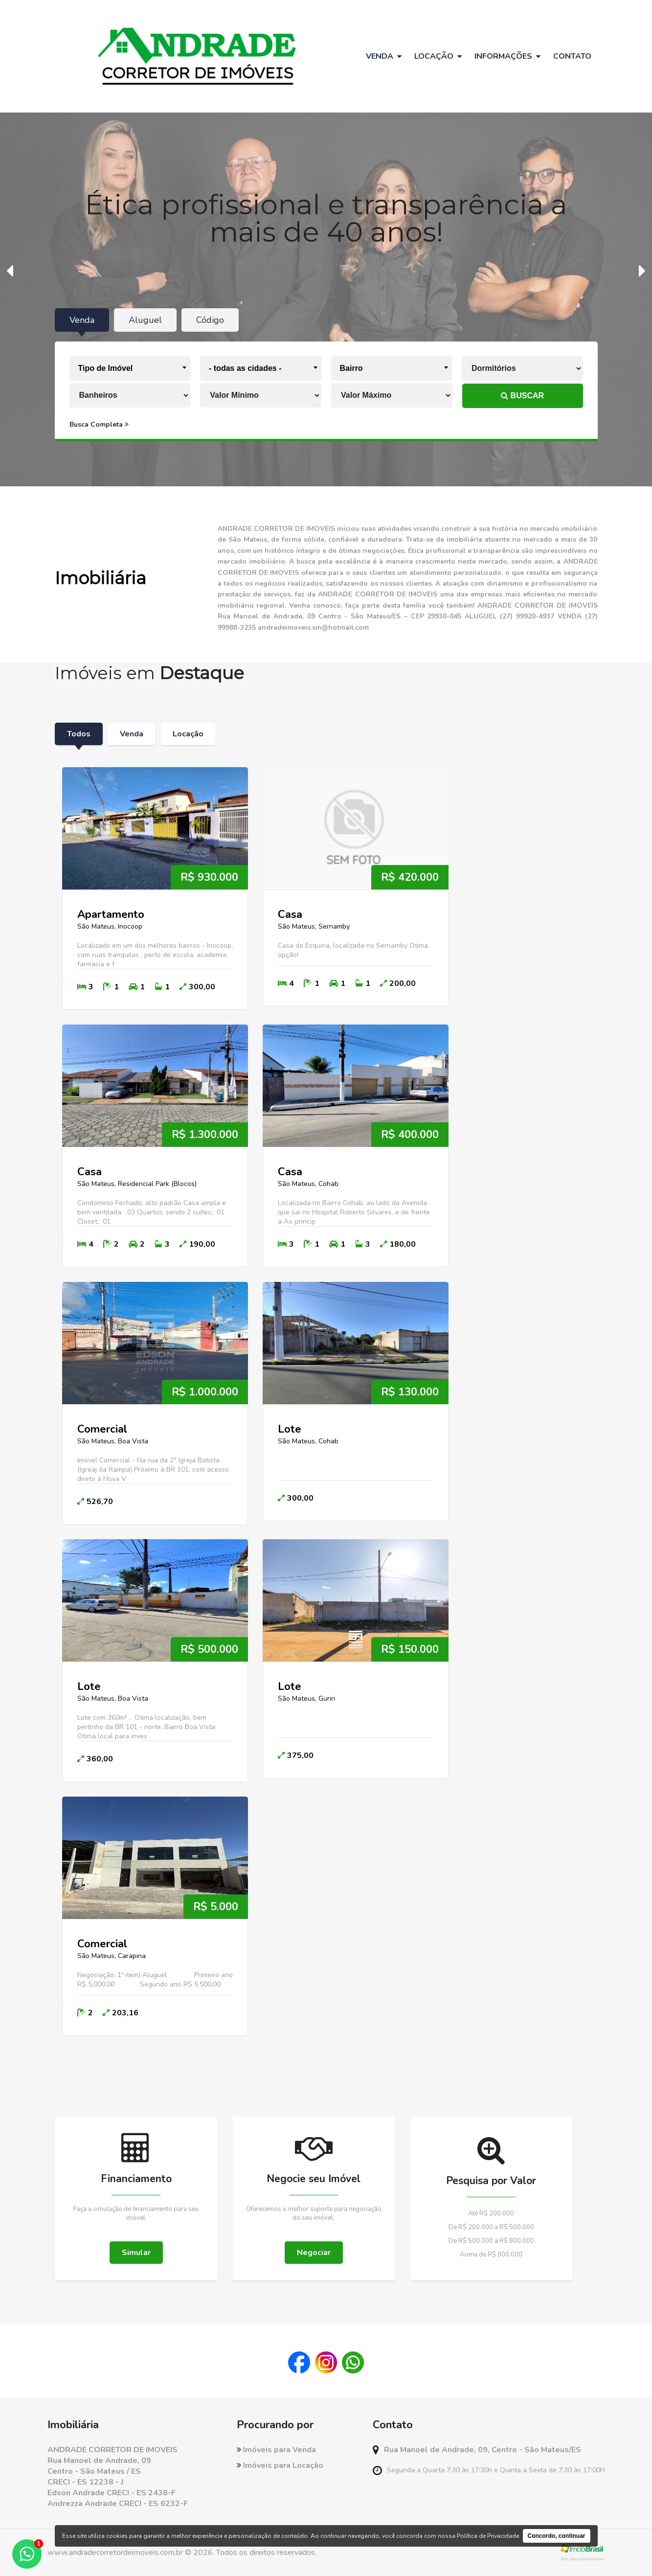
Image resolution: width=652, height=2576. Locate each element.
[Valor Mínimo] (260, 395)
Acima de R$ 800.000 (491, 2254)
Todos (78, 734)
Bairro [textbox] (351, 368)
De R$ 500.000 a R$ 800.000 (491, 2240)
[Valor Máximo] (391, 395)
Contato (572, 56)
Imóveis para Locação (280, 2465)
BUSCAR (522, 395)
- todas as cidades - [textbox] (245, 368)
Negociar (314, 2252)
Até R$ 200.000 (491, 2213)
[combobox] (130, 368)
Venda (131, 734)
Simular (136, 2252)
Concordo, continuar (556, 2535)
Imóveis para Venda (276, 2449)
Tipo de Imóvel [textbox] (105, 368)
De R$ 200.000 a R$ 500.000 (491, 2227)
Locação (188, 734)
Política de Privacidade (488, 2536)
